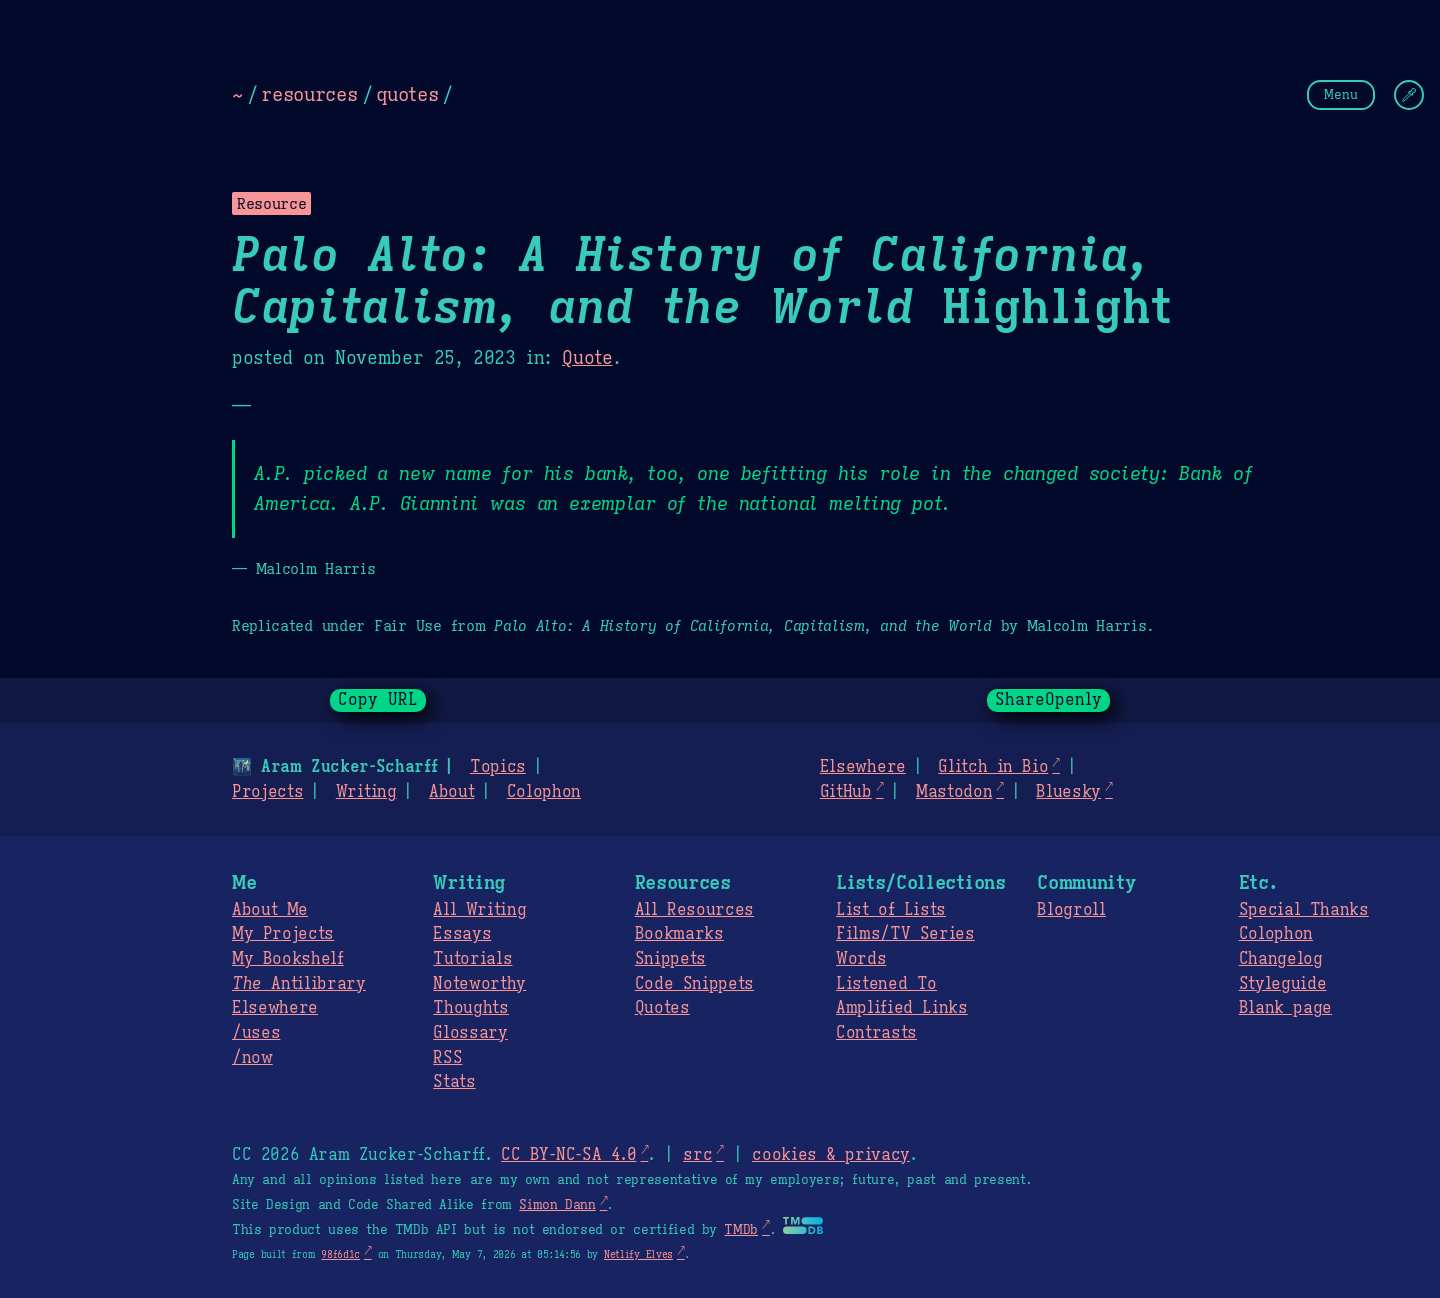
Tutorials (472, 959)
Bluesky (1068, 792)
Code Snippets (694, 984)
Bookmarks (679, 934)
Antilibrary (299, 984)
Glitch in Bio (993, 767)
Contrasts (876, 1033)
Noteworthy (479, 984)
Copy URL (378, 700)
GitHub (846, 792)
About (451, 792)
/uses (256, 1033)
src (697, 1155)
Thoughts (470, 1008)
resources (309, 94)
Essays (462, 934)
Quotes (662, 1008)
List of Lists (891, 910)
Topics (498, 767)
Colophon (544, 792)
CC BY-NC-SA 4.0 (568, 1155)
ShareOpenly (1048, 700)
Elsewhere (863, 767)
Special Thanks (1304, 910)
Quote (587, 358)
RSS (447, 1058)
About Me (270, 910)
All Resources (694, 910)
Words (861, 959)
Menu (1341, 94)
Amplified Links (902, 1008)
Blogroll (1071, 910)
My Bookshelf (288, 959)
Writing (366, 792)
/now (252, 1058)
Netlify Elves (638, 1254)
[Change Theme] (1409, 95)
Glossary (470, 1033)
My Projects (283, 934)
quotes (407, 94)
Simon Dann (557, 1205)
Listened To (886, 984)
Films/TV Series (905, 934)
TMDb (741, 1230)
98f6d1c (340, 1254)
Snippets (670, 959)
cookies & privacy (831, 1155)
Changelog (1281, 959)
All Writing (479, 910)
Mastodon (954, 792)
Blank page (1285, 1008)
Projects (267, 792)
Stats (454, 1082)
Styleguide (1283, 984)
